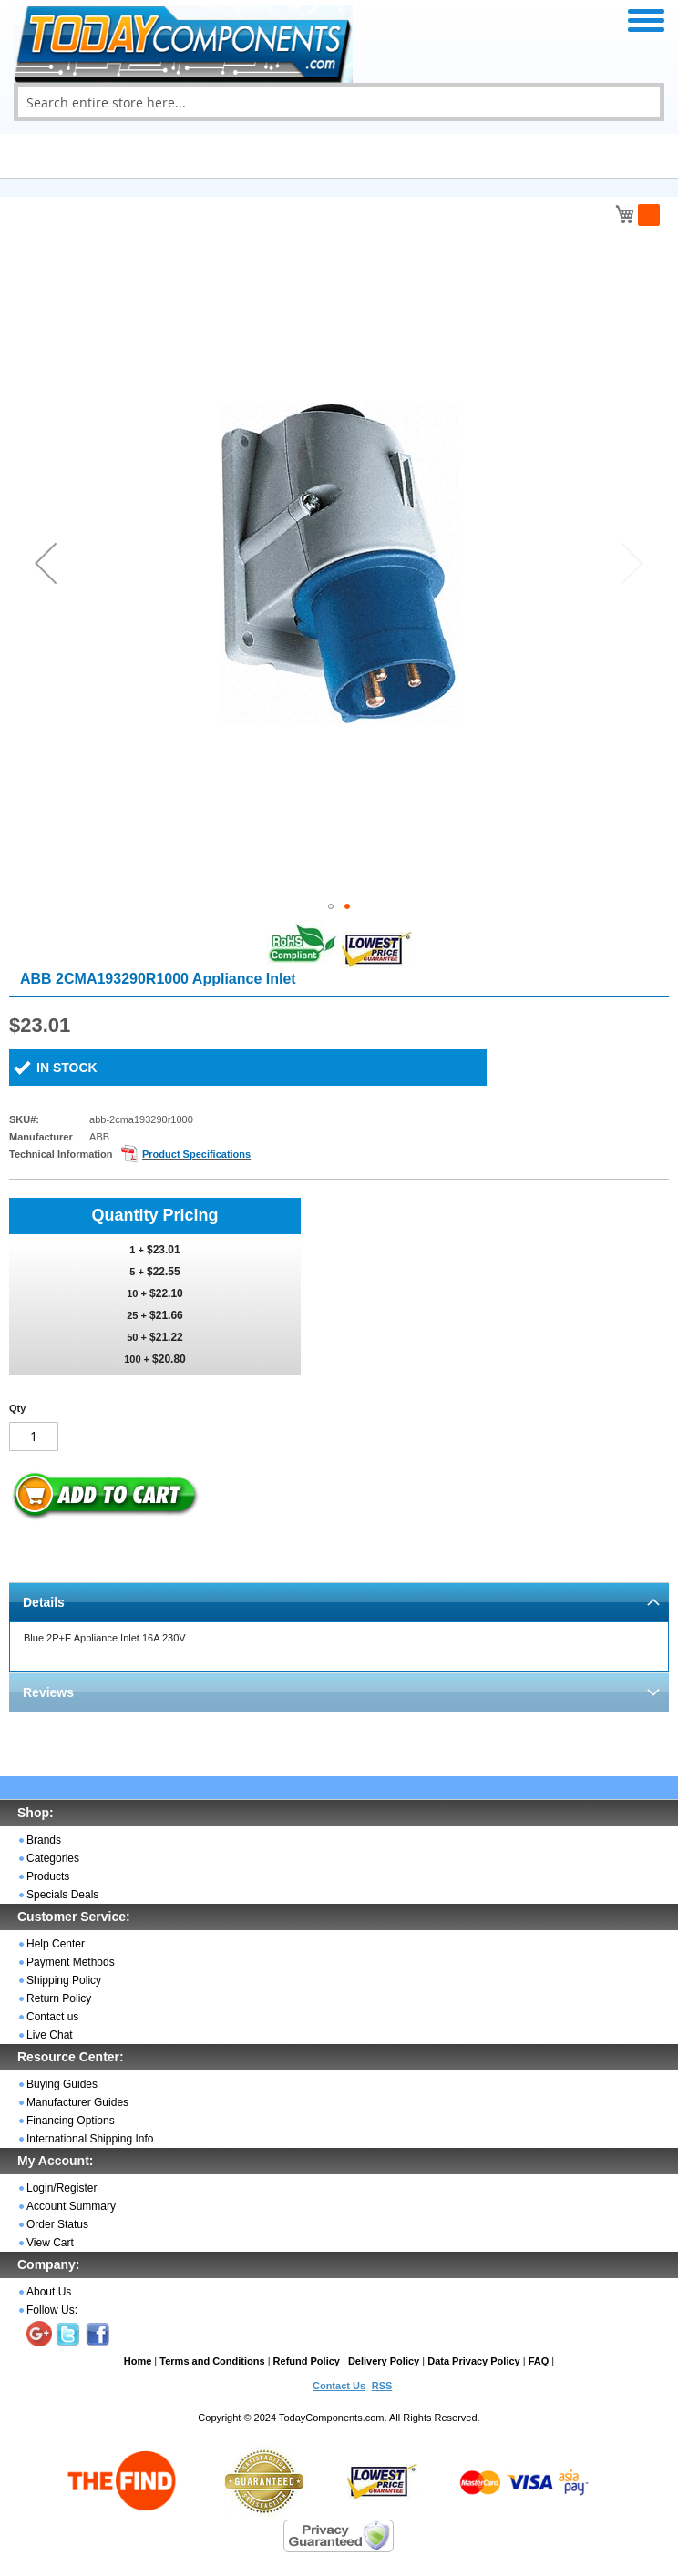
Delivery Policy (383, 2361)
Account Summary (71, 2206)
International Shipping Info (89, 2138)
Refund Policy (306, 2361)
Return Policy (58, 1998)
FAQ (539, 2361)
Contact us (52, 2016)
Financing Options (70, 2120)
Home (138, 2361)
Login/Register (61, 2188)
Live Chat (49, 2035)
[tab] (339, 1601)
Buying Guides (62, 2084)
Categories (52, 1858)
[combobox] (339, 102)
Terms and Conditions (211, 2361)
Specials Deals (62, 1894)
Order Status (57, 2224)
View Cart (50, 2242)
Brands (43, 1840)
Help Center (55, 1943)
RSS (382, 2385)
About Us (48, 2291)
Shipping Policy (63, 1980)
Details (44, 1602)
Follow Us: (51, 2310)
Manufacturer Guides (77, 2102)
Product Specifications (196, 1154)
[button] (45, 563)
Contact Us (339, 2385)
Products (47, 1876)
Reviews (48, 1692)
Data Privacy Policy (473, 2361)
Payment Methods (70, 1962)
